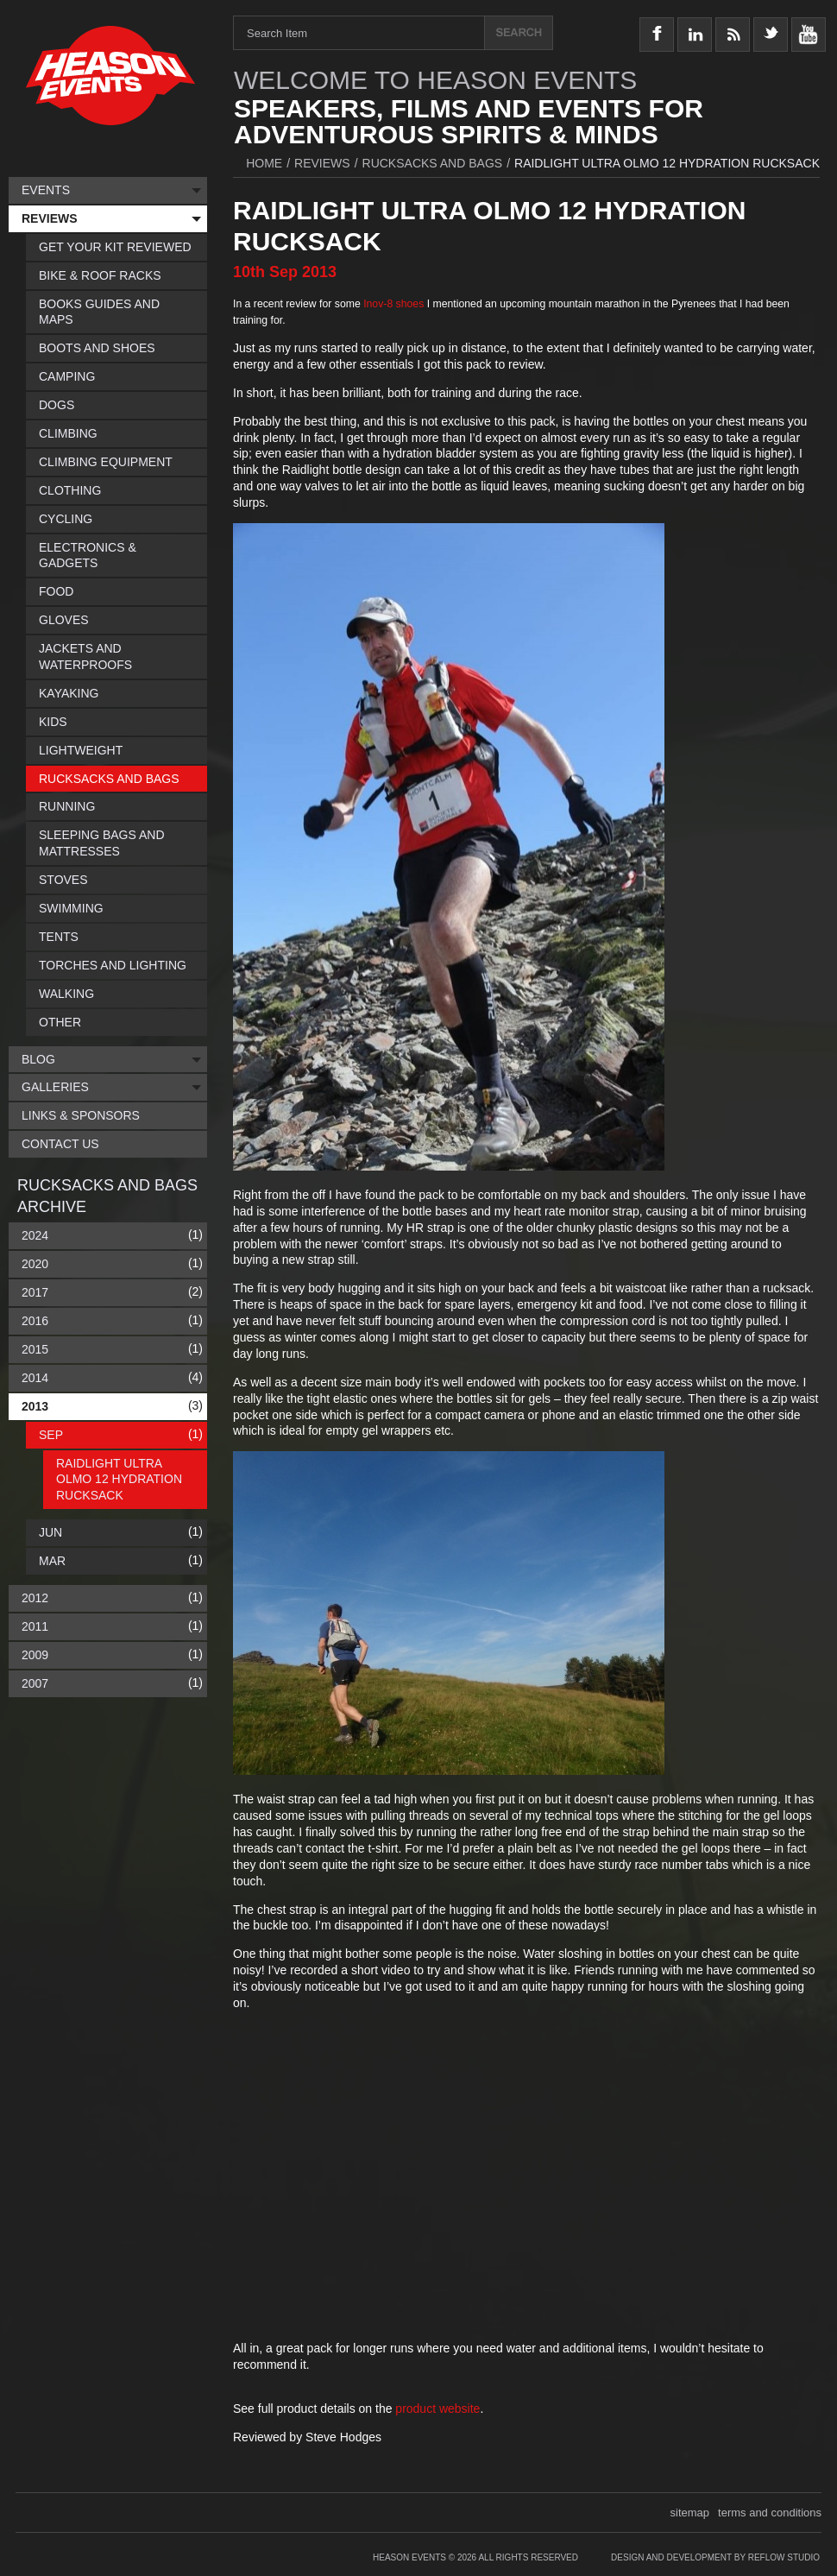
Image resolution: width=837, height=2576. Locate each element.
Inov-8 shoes (393, 304)
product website (437, 2408)
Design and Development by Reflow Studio (715, 2557)
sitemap (690, 2512)
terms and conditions (769, 2512)
